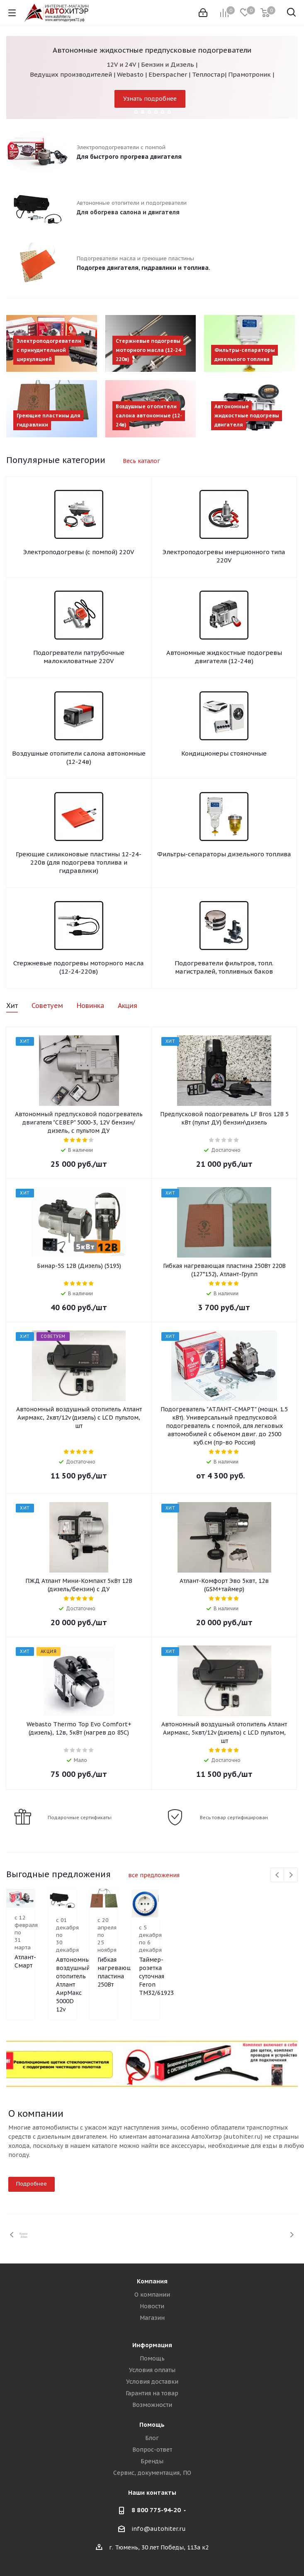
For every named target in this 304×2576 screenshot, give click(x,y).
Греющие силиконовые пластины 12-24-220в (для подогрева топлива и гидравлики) (78, 862)
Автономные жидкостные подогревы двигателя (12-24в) (224, 657)
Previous (278, 1875)
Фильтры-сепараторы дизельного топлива (224, 854)
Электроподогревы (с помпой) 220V (78, 552)
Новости (152, 2306)
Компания (152, 2281)
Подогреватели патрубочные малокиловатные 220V (78, 657)
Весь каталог (141, 461)
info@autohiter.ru (158, 2529)
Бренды (152, 2461)
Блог (152, 2438)
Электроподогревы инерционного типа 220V (224, 556)
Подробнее (31, 2183)
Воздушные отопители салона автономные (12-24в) (79, 757)
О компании (152, 2294)
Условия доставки (152, 2381)
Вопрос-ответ (152, 2449)
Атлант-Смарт (34, 1967)
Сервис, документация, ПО (152, 2473)
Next (291, 1875)
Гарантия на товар (152, 2393)
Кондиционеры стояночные (224, 753)
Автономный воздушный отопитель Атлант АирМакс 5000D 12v (149, 1994)
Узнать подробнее (150, 98)
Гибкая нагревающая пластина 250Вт (248, 1979)
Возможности (152, 2405)
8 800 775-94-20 (156, 2510)
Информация (152, 2345)
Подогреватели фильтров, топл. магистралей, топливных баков (224, 967)
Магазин (152, 2318)
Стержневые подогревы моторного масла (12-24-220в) (78, 967)
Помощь (152, 2358)
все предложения (154, 1875)
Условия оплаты (152, 2370)
